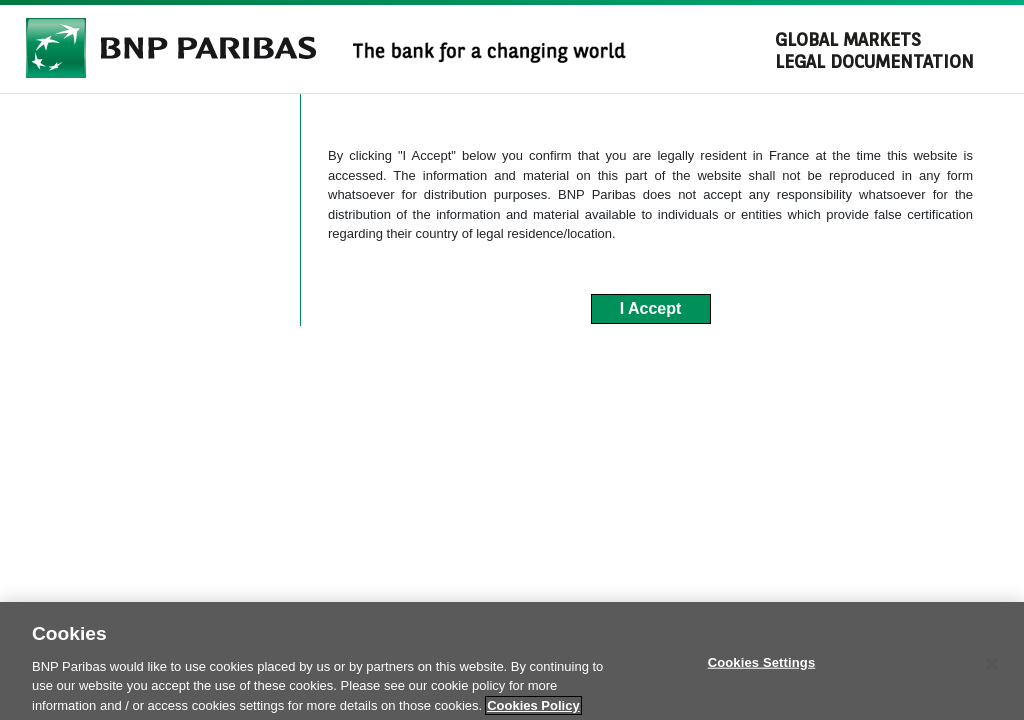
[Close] (992, 671)
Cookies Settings (762, 669)
